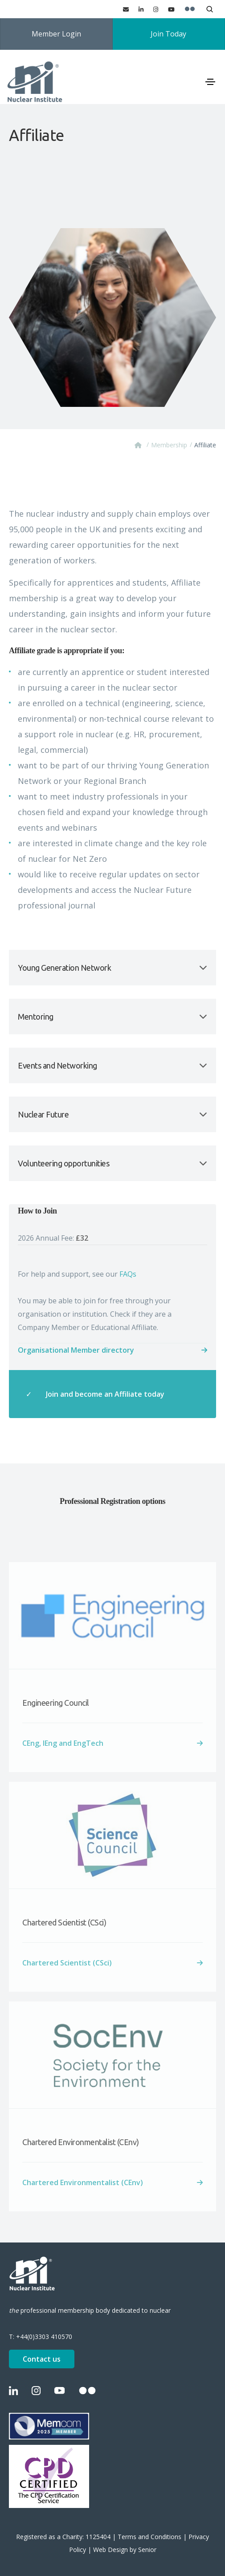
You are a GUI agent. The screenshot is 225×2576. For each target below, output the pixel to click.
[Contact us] (126, 9)
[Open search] (209, 9)
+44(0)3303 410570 (44, 2336)
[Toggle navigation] (210, 82)
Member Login (56, 34)
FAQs (127, 1274)
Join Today (168, 34)
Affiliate (205, 445)
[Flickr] (189, 9)
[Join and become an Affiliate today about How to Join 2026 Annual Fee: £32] (112, 1394)
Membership (169, 445)
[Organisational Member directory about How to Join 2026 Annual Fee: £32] (112, 1350)
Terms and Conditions (149, 2536)
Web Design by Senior (124, 2549)
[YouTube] (171, 9)
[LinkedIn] (141, 9)
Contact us (42, 2359)
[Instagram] (155, 9)
